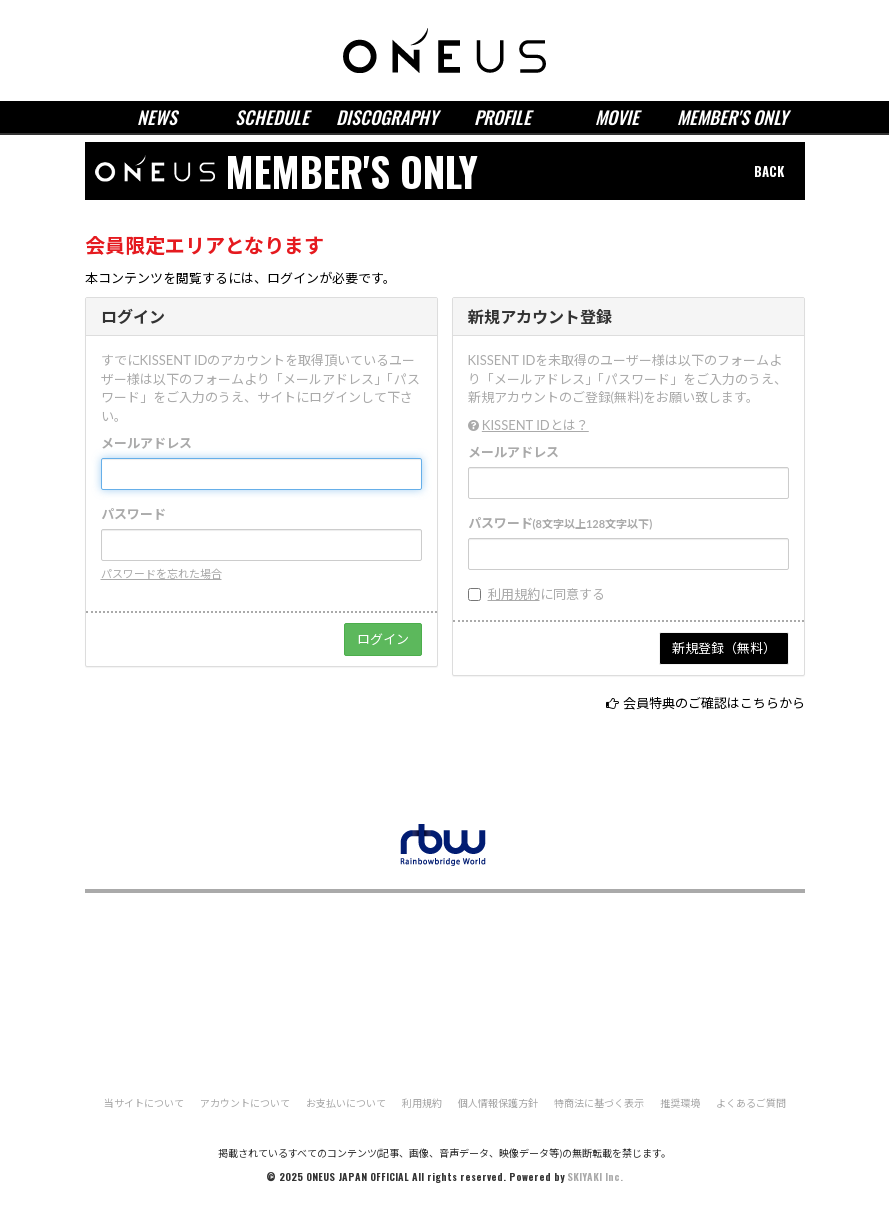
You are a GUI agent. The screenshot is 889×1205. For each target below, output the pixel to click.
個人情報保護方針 (498, 1103)
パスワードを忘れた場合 (161, 573)
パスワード (133, 514)
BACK (769, 171)
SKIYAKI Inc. (595, 1176)
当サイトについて (144, 1103)
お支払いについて (346, 1103)
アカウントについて (245, 1103)
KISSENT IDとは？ (535, 425)
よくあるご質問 (751, 1103)
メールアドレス (146, 443)
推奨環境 (680, 1103)
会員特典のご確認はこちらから (714, 703)
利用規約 (514, 594)
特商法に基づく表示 (599, 1103)
